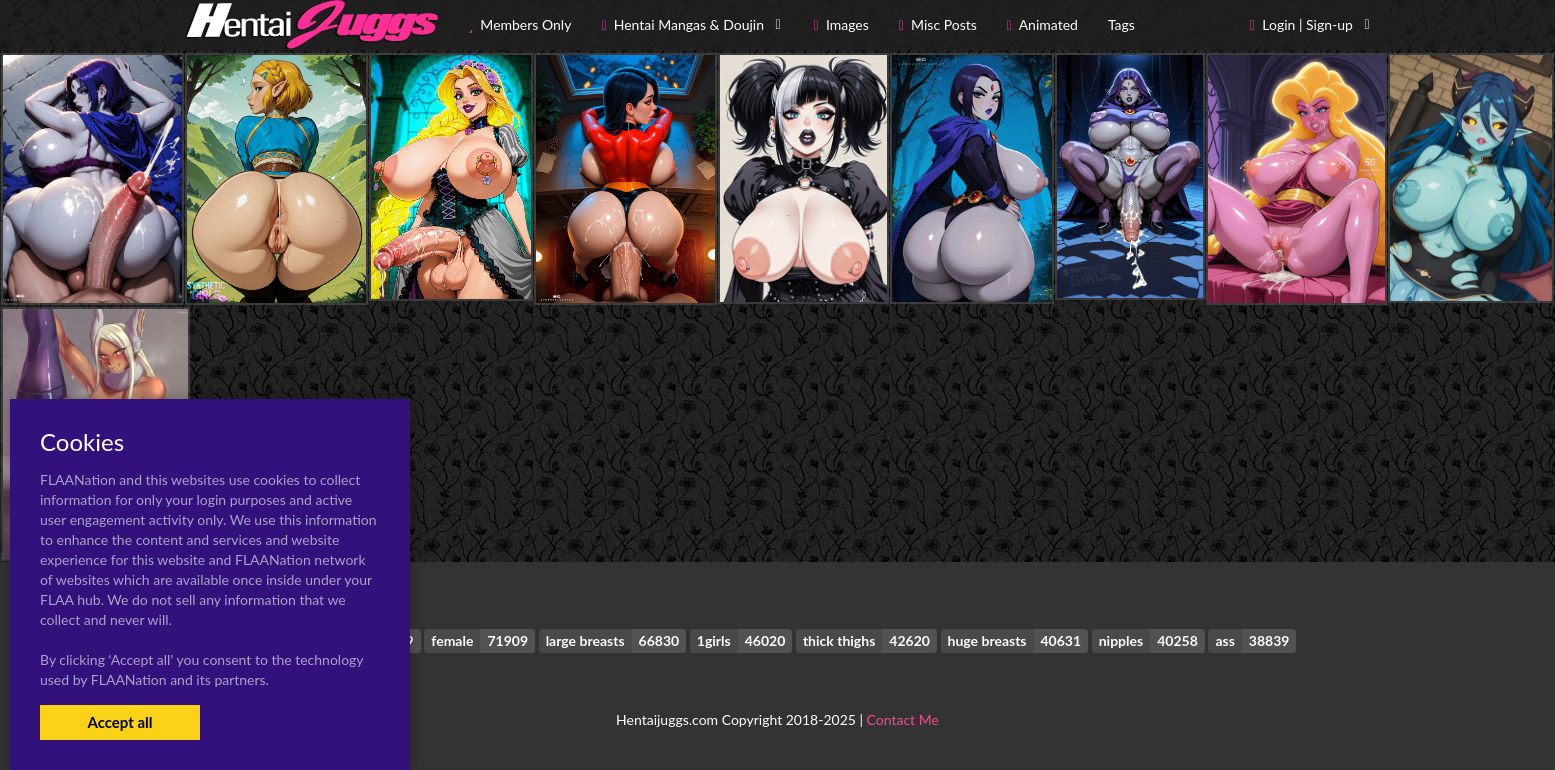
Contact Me (903, 719)
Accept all (119, 722)
